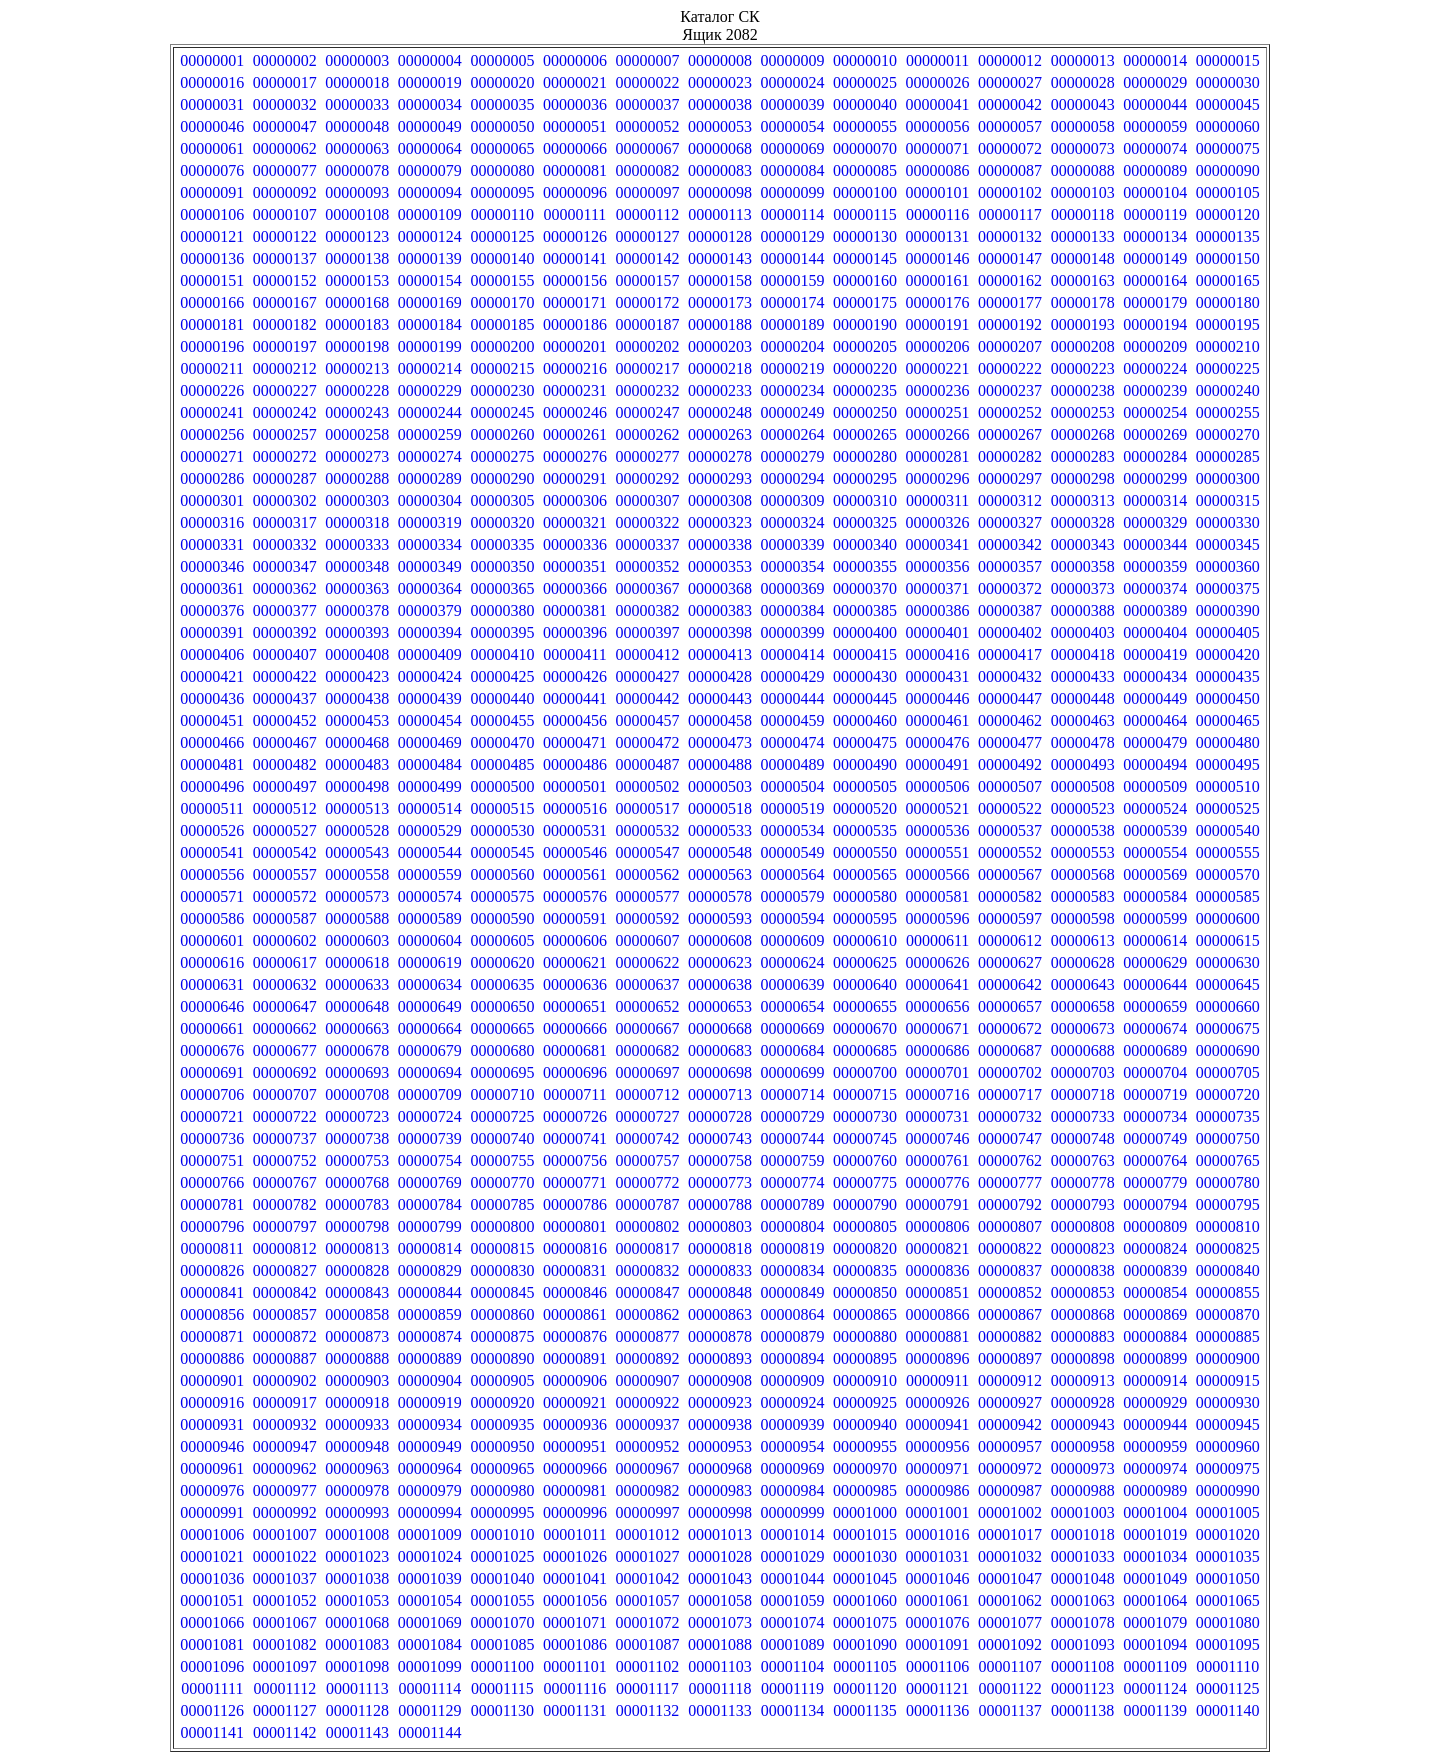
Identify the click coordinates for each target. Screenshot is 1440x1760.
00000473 (720, 742)
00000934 (430, 1424)
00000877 (647, 1336)
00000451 (212, 720)
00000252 (1010, 412)
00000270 (1228, 434)
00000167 (285, 302)
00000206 (938, 346)
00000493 (1083, 764)
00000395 (502, 632)
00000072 (1010, 148)
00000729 (793, 1116)
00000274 (430, 456)
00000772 (647, 1182)
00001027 (647, 1556)
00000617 (285, 962)
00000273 (357, 456)
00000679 (430, 1050)
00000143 (720, 258)
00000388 (1083, 610)
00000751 (212, 1160)
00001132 (647, 1710)
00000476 (938, 742)
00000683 (720, 1050)
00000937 (647, 1424)
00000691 (212, 1072)
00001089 (793, 1644)
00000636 (575, 984)
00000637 (647, 984)
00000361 (212, 588)
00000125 (502, 236)
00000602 (285, 940)
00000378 (357, 610)
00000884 (1155, 1336)
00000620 (502, 962)
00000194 (1155, 324)
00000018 (357, 82)
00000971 (938, 1468)
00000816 (575, 1248)
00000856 (212, 1314)
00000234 (793, 390)
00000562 (647, 874)
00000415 (865, 654)
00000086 (938, 170)
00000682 (647, 1050)
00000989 (1155, 1490)
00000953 (720, 1446)
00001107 (1009, 1666)
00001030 (865, 1556)
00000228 (357, 390)
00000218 (720, 368)
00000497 (285, 786)
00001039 (430, 1578)
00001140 (1227, 1710)
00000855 (1228, 1292)
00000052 (647, 126)
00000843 (357, 1292)
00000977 (285, 1490)
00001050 (1228, 1578)
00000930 (1228, 1402)
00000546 (575, 852)
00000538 (1083, 830)
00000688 (1083, 1050)
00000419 (1155, 654)
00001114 (429, 1688)
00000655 (865, 1006)
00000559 (430, 874)
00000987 (1010, 1490)
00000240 (1228, 390)
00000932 (285, 1424)
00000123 (357, 236)
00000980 (502, 1490)
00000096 (575, 192)
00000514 (430, 808)
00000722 (285, 1116)
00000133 (1083, 236)
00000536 (938, 830)
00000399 (793, 632)
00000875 (502, 1336)
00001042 (647, 1578)
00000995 (502, 1512)
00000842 (285, 1292)
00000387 (1010, 610)
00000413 (720, 654)
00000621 (575, 962)
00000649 (430, 1006)
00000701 (938, 1072)
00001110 (1227, 1666)
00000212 (285, 368)
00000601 (212, 940)
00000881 (938, 1336)
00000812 (285, 1248)
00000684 (793, 1050)
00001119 (792, 1688)
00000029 (1155, 82)
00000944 (1155, 1424)
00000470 (502, 742)
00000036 (575, 104)
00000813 (357, 1248)
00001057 (647, 1600)
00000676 (212, 1050)
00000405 (1228, 632)
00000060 (1228, 126)
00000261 (575, 434)
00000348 (357, 566)
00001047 (1010, 1578)
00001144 (429, 1732)
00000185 (502, 324)
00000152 (285, 280)
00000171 (575, 302)
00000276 (575, 456)
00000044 (1155, 104)
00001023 (357, 1556)
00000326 (938, 522)
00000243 (357, 412)
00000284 (1155, 456)
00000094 (430, 192)
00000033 (357, 104)
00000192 (1010, 324)
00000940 (865, 1424)
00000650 (502, 1006)
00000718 (1083, 1094)
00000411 (574, 654)
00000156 (575, 280)
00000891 (575, 1358)
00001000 (865, 1512)
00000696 (575, 1072)
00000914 (1155, 1380)
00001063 (1083, 1600)
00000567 (1010, 874)
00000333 (357, 544)
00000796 (212, 1226)
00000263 (720, 434)
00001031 (938, 1556)
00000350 (502, 566)
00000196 (212, 346)
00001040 (502, 1578)
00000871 (212, 1336)
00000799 (430, 1226)
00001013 (720, 1534)
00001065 (1228, 1600)
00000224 (1155, 368)
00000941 (938, 1424)
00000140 (502, 258)
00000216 (575, 368)
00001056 (575, 1600)
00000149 (1155, 258)
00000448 (1083, 698)
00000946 (212, 1446)
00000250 (865, 412)
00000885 (1228, 1336)
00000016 (212, 82)
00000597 (1010, 918)
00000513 (357, 808)
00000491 (938, 764)
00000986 (938, 1490)
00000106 (212, 214)
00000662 (285, 1028)
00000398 (720, 632)
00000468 (357, 742)
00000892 (647, 1358)
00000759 (793, 1160)
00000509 (1155, 786)
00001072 (647, 1622)
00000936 (575, 1424)
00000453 (357, 720)
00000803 (720, 1226)
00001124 (1154, 1688)
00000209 (1155, 346)
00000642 (1010, 984)
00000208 (1083, 346)
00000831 (575, 1270)
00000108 (357, 214)
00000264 (793, 434)
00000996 (575, 1512)
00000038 (720, 104)
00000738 (357, 1138)
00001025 (502, 1556)
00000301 (212, 500)
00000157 (647, 280)
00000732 (1010, 1116)
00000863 (720, 1314)
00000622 (647, 962)
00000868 (1083, 1314)
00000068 (720, 148)
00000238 (1083, 390)
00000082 (647, 170)
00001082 (285, 1644)
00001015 (865, 1534)
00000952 (647, 1446)
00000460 (865, 720)
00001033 (1083, 1556)
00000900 (1228, 1358)
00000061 (212, 148)
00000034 (430, 104)
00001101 (574, 1666)
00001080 (1228, 1622)
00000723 (357, 1116)
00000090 (1228, 170)
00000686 (938, 1050)
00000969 (793, 1468)
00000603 (357, 940)
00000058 (1083, 126)
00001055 (502, 1600)
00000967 (647, 1468)
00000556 (212, 874)
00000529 (430, 830)
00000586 (212, 918)
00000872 (285, 1336)
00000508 (1083, 786)
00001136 (937, 1710)
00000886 (212, 1358)
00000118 (1082, 214)
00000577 (647, 896)
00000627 (1010, 962)
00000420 (1228, 654)
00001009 (430, 1534)
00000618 (357, 962)
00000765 (1228, 1160)
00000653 (720, 1006)
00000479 (1155, 742)
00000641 (938, 984)
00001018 (1083, 1534)
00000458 (720, 720)
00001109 (1154, 1666)
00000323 (720, 522)
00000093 (357, 192)
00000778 (1083, 1182)
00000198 (357, 346)
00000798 (357, 1226)
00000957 (1010, 1446)
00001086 (575, 1644)
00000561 (575, 874)
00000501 (575, 786)
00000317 (285, 522)
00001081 (212, 1644)
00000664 (430, 1028)
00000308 (720, 500)
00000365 (502, 588)
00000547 (647, 852)
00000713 (720, 1094)
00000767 (285, 1182)
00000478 (1083, 742)
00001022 (285, 1556)
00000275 (502, 456)
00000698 (720, 1072)
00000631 (212, 984)
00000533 (720, 830)
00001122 (1009, 1688)
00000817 (647, 1248)
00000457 (647, 720)
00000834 (793, 1270)
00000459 (793, 720)
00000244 (430, 412)
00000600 (1228, 918)
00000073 (1083, 148)
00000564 (793, 874)
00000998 (720, 1512)
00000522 (1010, 808)
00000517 (647, 808)
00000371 (938, 588)
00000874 (430, 1336)
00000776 (938, 1182)
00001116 (575, 1688)
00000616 (212, 962)
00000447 (1010, 698)
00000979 (430, 1490)
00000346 (212, 566)
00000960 (1228, 1446)
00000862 (647, 1314)
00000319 (430, 522)
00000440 (502, 698)
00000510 (1228, 786)
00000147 (1010, 258)
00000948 (357, 1446)
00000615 (1228, 940)
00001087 (647, 1644)
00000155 (502, 280)
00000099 (793, 192)
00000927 (1010, 1402)
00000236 (938, 390)
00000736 (212, 1138)
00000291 (575, 478)
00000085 (865, 170)
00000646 (212, 1006)
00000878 (720, 1336)
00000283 (1083, 456)
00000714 (793, 1094)
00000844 (430, 1292)
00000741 (575, 1138)
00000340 (865, 544)
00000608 (720, 940)
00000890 (502, 1358)
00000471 (575, 742)
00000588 (357, 918)
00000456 (575, 720)
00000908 (720, 1380)
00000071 (938, 148)
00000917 (285, 1402)
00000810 (1228, 1226)
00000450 (1228, 698)
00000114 (792, 214)
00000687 (1010, 1050)
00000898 (1083, 1358)
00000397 (647, 632)
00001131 (574, 1710)
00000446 (938, 698)
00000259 (430, 434)
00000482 (285, 764)
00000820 (865, 1248)
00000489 (793, 764)
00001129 (429, 1710)
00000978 (357, 1490)
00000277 (647, 456)
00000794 (1155, 1204)
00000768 (357, 1182)
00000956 (938, 1446)
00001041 (575, 1578)
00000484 (430, 764)
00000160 (865, 280)
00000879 (793, 1336)
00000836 (938, 1270)
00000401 (938, 632)
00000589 (430, 918)
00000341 (938, 544)
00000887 (285, 1358)
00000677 (285, 1050)
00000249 (793, 412)
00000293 (720, 478)
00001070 (502, 1622)
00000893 (720, 1358)
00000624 (793, 962)
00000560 (502, 874)
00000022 (647, 82)
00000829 (430, 1270)
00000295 (865, 478)
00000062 (285, 148)
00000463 (1083, 720)
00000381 (575, 610)
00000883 (1083, 1336)
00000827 (285, 1270)
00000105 (1228, 192)
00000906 (575, 1380)
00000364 (430, 588)
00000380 (502, 610)
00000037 (647, 104)
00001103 (719, 1666)
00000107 (285, 214)
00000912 (1010, 1380)
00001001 (938, 1512)
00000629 (1155, 962)
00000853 (1083, 1292)
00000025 (865, 82)
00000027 (1010, 82)
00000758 (720, 1160)
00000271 (212, 456)
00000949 (430, 1446)
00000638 (720, 984)
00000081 (575, 170)
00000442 (647, 698)
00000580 (865, 896)
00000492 (1010, 764)
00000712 (647, 1094)
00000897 (1010, 1358)
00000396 (575, 632)
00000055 (865, 126)
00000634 (430, 984)
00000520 (865, 808)
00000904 (430, 1380)
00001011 (574, 1534)
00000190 (865, 324)
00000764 (1155, 1160)
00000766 (212, 1182)
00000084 (793, 170)
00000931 (212, 1424)
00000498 (357, 786)
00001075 (865, 1622)
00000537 (1010, 830)
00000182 (285, 324)
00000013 (1083, 60)
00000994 (430, 1512)
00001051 (212, 1600)
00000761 (938, 1160)
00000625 (865, 962)
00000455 (502, 720)
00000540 (1228, 830)
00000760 (865, 1160)
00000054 (793, 126)
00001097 (285, 1666)
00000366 (575, 588)
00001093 (1083, 1644)
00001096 (212, 1666)
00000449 (1155, 698)
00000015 (1228, 60)
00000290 (502, 478)
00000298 (1083, 478)
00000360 (1228, 566)
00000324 (793, 522)
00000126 (575, 236)
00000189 (793, 324)
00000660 (1228, 1006)
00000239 (1155, 390)
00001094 (1155, 1644)
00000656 (938, 1006)
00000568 (1083, 874)
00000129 (793, 236)
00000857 (285, 1314)
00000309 (793, 500)
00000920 (502, 1402)
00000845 (502, 1292)
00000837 (1010, 1270)
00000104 (1155, 192)
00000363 (357, 588)
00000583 (1083, 896)
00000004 (430, 60)
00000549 (793, 852)
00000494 (1155, 764)
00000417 (1010, 654)
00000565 (865, 874)
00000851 (938, 1292)
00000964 (430, 1468)
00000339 (793, 544)
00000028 (1083, 82)
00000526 (212, 830)
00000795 (1228, 1204)
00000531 (575, 830)
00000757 (647, 1160)
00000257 (285, 434)
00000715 (865, 1094)
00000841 (212, 1292)
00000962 (285, 1468)
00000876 (575, 1336)
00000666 (575, 1028)
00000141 (575, 258)
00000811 (212, 1248)
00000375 (1228, 588)
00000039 (793, 104)
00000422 (285, 676)
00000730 (865, 1116)
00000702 (1010, 1072)
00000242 (285, 412)
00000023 (720, 82)
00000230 (502, 390)
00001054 (430, 1600)
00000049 (430, 126)
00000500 (502, 786)
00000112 (647, 214)
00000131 (938, 236)
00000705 (1228, 1072)
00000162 (1010, 280)
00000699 (793, 1072)
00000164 (1155, 280)
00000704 (1155, 1072)
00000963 (357, 1468)
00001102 (647, 1666)
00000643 (1083, 984)
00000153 (357, 280)
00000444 (793, 698)
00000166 (212, 302)
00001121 (937, 1688)
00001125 (1227, 1688)
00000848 (720, 1292)
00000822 (1010, 1248)
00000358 (1083, 566)
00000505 (865, 786)
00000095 (502, 192)
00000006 (575, 60)
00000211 (212, 368)
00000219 (793, 368)
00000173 (720, 302)
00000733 (1083, 1116)
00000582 (1010, 896)
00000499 (430, 786)
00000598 (1083, 918)
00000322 (647, 522)
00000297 (1010, 478)
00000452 (285, 720)
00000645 (1228, 984)
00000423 (357, 676)
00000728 (720, 1116)
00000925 (865, 1402)
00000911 (937, 1380)
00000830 (502, 1270)
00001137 (1009, 1710)
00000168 (357, 302)
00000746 (938, 1138)
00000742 (647, 1138)
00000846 (575, 1292)
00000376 (212, 610)
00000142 (647, 258)
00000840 (1228, 1270)
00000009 (793, 60)
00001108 (1082, 1666)
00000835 (865, 1270)
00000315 (1228, 500)
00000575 (502, 896)
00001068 (357, 1622)
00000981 (575, 1490)
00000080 (502, 170)
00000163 (1083, 280)
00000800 (502, 1226)
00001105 (864, 1666)
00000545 (502, 852)
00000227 (285, 390)
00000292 (647, 478)
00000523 (1083, 808)
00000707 (285, 1094)
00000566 (938, 874)
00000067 (647, 148)
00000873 (357, 1336)
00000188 (720, 324)
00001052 (285, 1600)
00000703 (1083, 1072)
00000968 (720, 1468)
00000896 (938, 1358)
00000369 (793, 588)
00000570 (1228, 874)
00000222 (1010, 368)
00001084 (430, 1644)
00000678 (357, 1050)
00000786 (575, 1204)
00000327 (1010, 522)
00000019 (430, 82)
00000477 (1010, 742)
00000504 (793, 786)
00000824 (1155, 1248)
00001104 (792, 1666)
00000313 (1083, 500)
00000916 (212, 1402)
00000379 (430, 610)
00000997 (647, 1512)
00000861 (575, 1314)
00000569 (1155, 874)
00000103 (1083, 192)
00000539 (1155, 830)
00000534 (793, 830)
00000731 (938, 1116)
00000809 (1155, 1226)
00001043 (720, 1578)
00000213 (357, 368)
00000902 (285, 1380)
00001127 (284, 1710)
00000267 (1010, 434)
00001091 (938, 1644)
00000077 (285, 170)
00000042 (1010, 104)
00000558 (357, 874)
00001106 (937, 1666)
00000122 (285, 236)
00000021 (575, 82)
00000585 (1228, 896)
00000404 (1155, 632)
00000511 (212, 808)
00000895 (865, 1358)
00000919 (430, 1402)
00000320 (502, 522)
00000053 (720, 126)
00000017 (285, 82)
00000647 (285, 1006)
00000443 (720, 698)
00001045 (865, 1578)
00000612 (1010, 940)
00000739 (430, 1138)
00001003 (1083, 1512)
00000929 (1155, 1402)
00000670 (865, 1028)
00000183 (357, 324)
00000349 (430, 566)
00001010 (502, 1534)
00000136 (212, 258)
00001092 (1010, 1644)
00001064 (1155, 1600)
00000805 (865, 1226)
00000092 (285, 192)
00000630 (1228, 962)
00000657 (1010, 1006)
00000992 (285, 1512)
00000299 (1155, 478)
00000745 (865, 1138)
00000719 (1155, 1094)
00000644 (1155, 984)
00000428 (720, 676)
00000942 (1010, 1424)
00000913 (1083, 1380)
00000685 (865, 1050)
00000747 (1010, 1138)
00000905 (502, 1380)
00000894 (793, 1358)
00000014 (1155, 60)
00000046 (212, 126)
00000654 (793, 1006)
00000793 (1083, 1204)
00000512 (285, 808)
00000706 (212, 1094)
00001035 (1228, 1556)
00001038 (357, 1578)
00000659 (1155, 1006)
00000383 (720, 610)
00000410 (502, 654)
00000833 (720, 1270)
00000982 (647, 1490)
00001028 (720, 1556)
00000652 (647, 1006)
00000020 (502, 82)
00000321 (575, 522)
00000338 (720, 544)
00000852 (1010, 1292)
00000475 (865, 742)
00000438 (357, 698)
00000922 (647, 1402)
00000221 (938, 368)
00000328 (1083, 522)
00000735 (1228, 1116)
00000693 (357, 1072)
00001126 (212, 1710)
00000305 (502, 500)
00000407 (285, 654)
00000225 (1228, 368)
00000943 (1083, 1424)
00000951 (575, 1446)
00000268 (1083, 434)
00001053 (357, 1600)
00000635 (502, 984)
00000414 (793, 654)
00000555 (1228, 852)
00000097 (647, 192)
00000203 (720, 346)
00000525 (1228, 808)
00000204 (793, 346)
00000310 (865, 500)
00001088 (720, 1644)
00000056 (938, 126)
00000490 (865, 764)
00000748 (1083, 1138)
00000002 (285, 60)
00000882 (1010, 1336)
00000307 (647, 500)
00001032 (1010, 1556)
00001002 (1010, 1512)
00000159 (793, 280)
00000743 (720, 1138)
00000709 (430, 1094)
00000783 (357, 1204)
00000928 (1083, 1402)
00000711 (574, 1094)
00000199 (430, 346)
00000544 (430, 852)
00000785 (502, 1204)
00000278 (720, 456)
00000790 (865, 1204)
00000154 (430, 280)
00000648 (357, 1006)
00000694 (430, 1072)
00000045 (1228, 104)
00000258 (357, 434)
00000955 (865, 1446)
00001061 (938, 1600)
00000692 (285, 1072)
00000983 (720, 1490)
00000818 (720, 1248)
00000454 (430, 720)
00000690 (1228, 1050)
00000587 (285, 918)
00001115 (502, 1688)
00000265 (865, 434)
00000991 (212, 1512)
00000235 (865, 390)
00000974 (1155, 1468)
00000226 (212, 390)
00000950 (502, 1446)
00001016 (938, 1534)
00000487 (647, 764)
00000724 (430, 1116)
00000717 (1010, 1094)
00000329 (1155, 522)
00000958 (1083, 1446)
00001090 (865, 1644)
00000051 (575, 126)
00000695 (502, 1072)
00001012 (647, 1534)
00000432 (1010, 676)
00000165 (1228, 280)
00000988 (1083, 1490)
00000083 (720, 170)
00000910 (865, 1380)
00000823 (1083, 1248)
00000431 (938, 676)
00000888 (357, 1358)
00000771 (575, 1182)
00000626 (938, 962)
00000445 (865, 698)
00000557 (285, 874)
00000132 (1010, 236)
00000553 (1083, 852)
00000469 (430, 742)
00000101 (938, 192)
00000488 (720, 764)
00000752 (285, 1160)
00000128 (720, 236)
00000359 (1155, 566)
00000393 (357, 632)
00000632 (285, 984)
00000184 (430, 324)
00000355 (865, 566)
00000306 (575, 500)
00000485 (502, 764)
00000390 (1228, 610)
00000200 (502, 346)
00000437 (285, 698)
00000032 (285, 104)
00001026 (575, 1556)
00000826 (212, 1270)
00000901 (212, 1380)
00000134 (1155, 236)
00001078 (1083, 1622)
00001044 (793, 1578)
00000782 (285, 1204)
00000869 (1155, 1314)
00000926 (938, 1402)
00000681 (575, 1050)
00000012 (1010, 60)
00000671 (938, 1028)
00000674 (1155, 1028)
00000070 (865, 148)
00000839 (1155, 1270)
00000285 (1228, 456)
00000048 (357, 126)
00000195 (1228, 324)
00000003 (357, 60)
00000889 (430, 1358)
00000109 (430, 214)
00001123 (1082, 1688)
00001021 (212, 1556)
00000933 (357, 1424)
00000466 (212, 742)
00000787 (647, 1204)
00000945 (1228, 1424)
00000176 (938, 302)
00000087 (1010, 170)
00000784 (430, 1204)
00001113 (357, 1688)
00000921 (575, 1402)
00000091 (212, 192)
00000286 (212, 478)
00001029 (793, 1556)
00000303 (357, 500)
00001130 (502, 1710)
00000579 (793, 896)
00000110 (502, 214)
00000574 (430, 896)
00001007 (285, 1534)
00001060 (865, 1600)
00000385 (865, 610)
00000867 (1010, 1314)
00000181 (212, 324)
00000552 (1010, 852)
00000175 (865, 302)
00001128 (357, 1710)
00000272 (285, 456)
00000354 (793, 566)
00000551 (938, 852)
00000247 (647, 412)
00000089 (1155, 170)
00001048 (1083, 1578)
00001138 (1082, 1710)
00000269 (1155, 434)
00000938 (720, 1424)
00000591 (575, 918)
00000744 (793, 1138)
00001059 (793, 1600)
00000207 (1010, 346)
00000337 (647, 544)
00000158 (720, 280)
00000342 (1010, 544)
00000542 (285, 852)
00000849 (793, 1292)
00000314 (1155, 500)
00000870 (1228, 1314)
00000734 (1155, 1116)
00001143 (357, 1732)
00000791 (938, 1204)
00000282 (1010, 456)
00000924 (793, 1402)
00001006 (212, 1534)
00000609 (793, 940)
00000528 (357, 830)
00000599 (1155, 918)
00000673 (1083, 1028)
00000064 (430, 148)
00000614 (1155, 940)
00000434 (1155, 676)
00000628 (1083, 962)
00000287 (285, 478)
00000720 (1228, 1094)
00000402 (1010, 632)
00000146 (938, 258)
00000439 (430, 698)
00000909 (793, 1380)
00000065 (502, 148)
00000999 (793, 1512)
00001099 (430, 1666)
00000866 (938, 1314)
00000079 (430, 170)
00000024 (793, 82)
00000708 (357, 1094)
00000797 (285, 1226)
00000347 (285, 566)
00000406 (212, 654)
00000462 (1010, 720)
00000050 (502, 126)
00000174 (793, 302)
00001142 (284, 1732)
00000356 (938, 566)
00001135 (864, 1710)
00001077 (1010, 1622)
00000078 (357, 170)
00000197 (285, 346)
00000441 (575, 698)
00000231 (575, 390)
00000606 (575, 940)
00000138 (357, 258)
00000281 (938, 456)
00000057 (1010, 126)
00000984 (793, 1490)
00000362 (285, 588)
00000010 (865, 60)
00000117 (1009, 214)
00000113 (719, 214)
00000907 (647, 1380)
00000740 (502, 1138)
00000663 (357, 1028)
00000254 (1155, 412)
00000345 (1228, 544)
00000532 (647, 830)
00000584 (1155, 896)
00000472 (647, 742)
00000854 (1155, 1292)
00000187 (647, 324)
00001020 (1228, 1534)
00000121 (212, 236)
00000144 (793, 258)
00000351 (575, 566)
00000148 (1083, 258)
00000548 (720, 852)
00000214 (430, 368)
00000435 (1228, 676)
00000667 (647, 1028)
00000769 (430, 1182)
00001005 (1228, 1512)
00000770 (502, 1182)
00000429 (793, 676)
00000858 (357, 1314)
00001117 (647, 1688)
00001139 (1154, 1710)
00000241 (212, 412)
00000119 (1154, 214)
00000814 (430, 1248)
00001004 (1155, 1512)
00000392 (285, 632)
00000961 (212, 1468)
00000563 (720, 874)
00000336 (575, 544)
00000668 (720, 1028)
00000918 (357, 1402)
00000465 (1228, 720)
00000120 (1228, 214)
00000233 (720, 390)
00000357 (1010, 566)
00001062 (1010, 1600)
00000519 (793, 808)
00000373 (1083, 588)
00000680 (502, 1050)
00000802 (647, 1226)
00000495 (1228, 764)
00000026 (938, 82)
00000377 (285, 610)
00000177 (1010, 302)
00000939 (793, 1424)
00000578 (720, 896)
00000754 (430, 1160)
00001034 (1155, 1556)
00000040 (865, 104)
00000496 (212, 786)
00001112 (284, 1688)
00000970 (865, 1468)
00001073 (720, 1622)
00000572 (285, 896)
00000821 (938, 1248)
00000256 (212, 434)
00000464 (1155, 720)
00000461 (938, 720)
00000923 (720, 1402)
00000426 (575, 676)
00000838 (1083, 1270)
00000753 (357, 1160)
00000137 (285, 258)
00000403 (1083, 632)
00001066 (212, 1622)
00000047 (285, 126)
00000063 (357, 148)
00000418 (1083, 654)
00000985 (865, 1490)
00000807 (1010, 1226)
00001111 (212, 1688)
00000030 (1228, 82)
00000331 (212, 544)
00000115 (864, 214)
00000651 (575, 1006)
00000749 (1155, 1138)
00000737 (285, 1138)
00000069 (793, 148)
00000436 (212, 698)
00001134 (792, 1710)
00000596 (938, 918)
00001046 (938, 1578)
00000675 (1228, 1028)
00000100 (865, 192)
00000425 (502, 676)
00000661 (212, 1028)
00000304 (430, 500)
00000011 (937, 60)
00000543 (357, 852)
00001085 (502, 1644)
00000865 (865, 1314)
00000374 (1155, 588)
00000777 (1010, 1182)
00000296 (938, 478)
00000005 (502, 60)
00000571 (212, 896)
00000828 (357, 1270)
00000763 (1083, 1160)
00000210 (1228, 346)
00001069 (430, 1622)
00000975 (1228, 1468)
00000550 (865, 852)
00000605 (502, 940)
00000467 (285, 742)
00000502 (647, 786)
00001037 (285, 1578)
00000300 (1228, 478)
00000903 (357, 1380)
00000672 (1010, 1028)
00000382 (647, 610)
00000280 (865, 456)
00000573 (357, 896)
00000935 (502, 1424)
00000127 (647, 236)
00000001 (212, 60)
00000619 (430, 962)
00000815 (502, 1248)
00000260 (502, 434)
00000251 (938, 412)
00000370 (865, 588)
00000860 (502, 1314)
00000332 (285, 544)
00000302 (285, 500)
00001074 (793, 1622)
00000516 (575, 808)
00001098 (357, 1666)
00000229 (430, 390)
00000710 (502, 1094)
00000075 (1228, 148)
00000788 (720, 1204)
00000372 (1010, 588)
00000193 (1083, 324)
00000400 (865, 632)
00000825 (1228, 1248)
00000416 (938, 654)
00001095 (1228, 1644)
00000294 (793, 478)
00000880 (865, 1336)
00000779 (1155, 1182)
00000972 (1010, 1468)
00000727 (647, 1116)
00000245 (502, 412)
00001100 (502, 1666)
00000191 (938, 324)
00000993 (357, 1512)
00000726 (575, 1116)
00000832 (647, 1270)
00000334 (430, 544)
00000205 (865, 346)
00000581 (938, 896)
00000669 (793, 1028)
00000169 (430, 302)
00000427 (647, 676)
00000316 (212, 522)
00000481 (212, 764)
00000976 (212, 1490)
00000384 (793, 610)
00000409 (430, 654)
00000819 (793, 1248)
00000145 (865, 258)
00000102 (1010, 192)
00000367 (647, 588)
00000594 (793, 918)
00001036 (212, 1578)
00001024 (430, 1556)
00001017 (1010, 1534)
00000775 (865, 1182)
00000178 (1083, 302)
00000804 (793, 1226)
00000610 (865, 940)
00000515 (502, 808)
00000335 (502, 544)
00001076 (938, 1622)
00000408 (357, 654)
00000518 (720, 808)
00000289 (430, 478)
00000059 (1155, 126)
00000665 (502, 1028)
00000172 (647, 302)
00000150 (1228, 258)
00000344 (1155, 544)
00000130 (865, 236)
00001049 (1155, 1578)
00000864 (793, 1314)
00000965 (502, 1468)
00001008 (357, 1534)
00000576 (575, 896)
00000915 (1228, 1380)
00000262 (647, 434)
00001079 (1155, 1622)
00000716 (938, 1094)
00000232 (647, 390)
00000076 (212, 170)
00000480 (1228, 742)
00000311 (937, 500)
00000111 (575, 214)
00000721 (212, 1116)
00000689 (1155, 1050)
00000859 (430, 1314)
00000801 (575, 1226)
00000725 (502, 1116)
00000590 (502, 918)
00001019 (1155, 1534)
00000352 (647, 566)
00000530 (502, 830)
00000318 (357, 522)
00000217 (647, 368)
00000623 (720, 962)
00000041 (938, 104)
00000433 (1083, 676)
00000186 (575, 324)
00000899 (1155, 1358)
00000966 (575, 1468)
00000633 (357, 984)
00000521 (938, 808)
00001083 (357, 1644)
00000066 (575, 148)
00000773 (720, 1182)
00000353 (720, 566)
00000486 (575, 764)
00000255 (1228, 412)
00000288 (357, 478)
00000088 (1083, 170)
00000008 (720, 60)
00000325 (865, 522)
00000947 (285, 1446)
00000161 (938, 280)
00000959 (1155, 1446)
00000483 (357, 764)
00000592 (647, 918)
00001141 (212, 1732)
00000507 (1010, 786)
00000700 (865, 1072)
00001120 (864, 1688)
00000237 (1010, 390)
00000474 (793, 742)
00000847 (647, 1292)
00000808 (1083, 1226)
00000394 (430, 632)
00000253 (1083, 412)
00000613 (1083, 940)
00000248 (720, 412)
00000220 (865, 368)
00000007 (647, 60)
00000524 (1155, 808)
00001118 (720, 1688)
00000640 (865, 984)
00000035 (502, 104)
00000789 (793, 1204)
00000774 (793, 1182)
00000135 (1228, 236)
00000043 (1083, 104)
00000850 (865, 1292)
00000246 (575, 412)
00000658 (1083, 1006)
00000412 (647, 654)
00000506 (938, 786)
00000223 (1083, 368)
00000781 (212, 1204)
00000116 (937, 214)
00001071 (575, 1622)
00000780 (1228, 1182)
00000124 (430, 236)
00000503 (720, 786)
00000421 (212, 676)
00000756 (575, 1160)
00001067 (285, 1622)
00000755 (502, 1160)
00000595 (865, 918)
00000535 (865, 830)
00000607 (647, 940)
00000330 (1228, 522)
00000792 (1010, 1204)
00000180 (1228, 302)
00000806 (938, 1226)
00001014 (793, 1534)
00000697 (647, 1072)
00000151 (212, 280)
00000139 (430, 258)
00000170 (502, 302)
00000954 (793, 1446)
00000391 (212, 632)
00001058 (720, 1600)
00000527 (285, 830)
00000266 (938, 434)
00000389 (1155, 610)
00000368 (720, 588)
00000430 (865, 676)
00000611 (937, 940)
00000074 (1155, 148)
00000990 (1228, 1490)
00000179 (1155, 302)
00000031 (212, 104)
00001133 (719, 1710)
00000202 (647, 346)
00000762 (1010, 1160)
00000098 (720, 192)
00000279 (793, 456)
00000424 (430, 676)
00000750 (1228, 1138)
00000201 (575, 346)
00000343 (1083, 544)
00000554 (1155, 852)
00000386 (938, 610)
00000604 (430, 940)
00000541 (212, 852)
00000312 (1010, 500)
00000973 (1083, 1468)
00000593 (720, 918)
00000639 (793, 984)
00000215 (502, 368)
